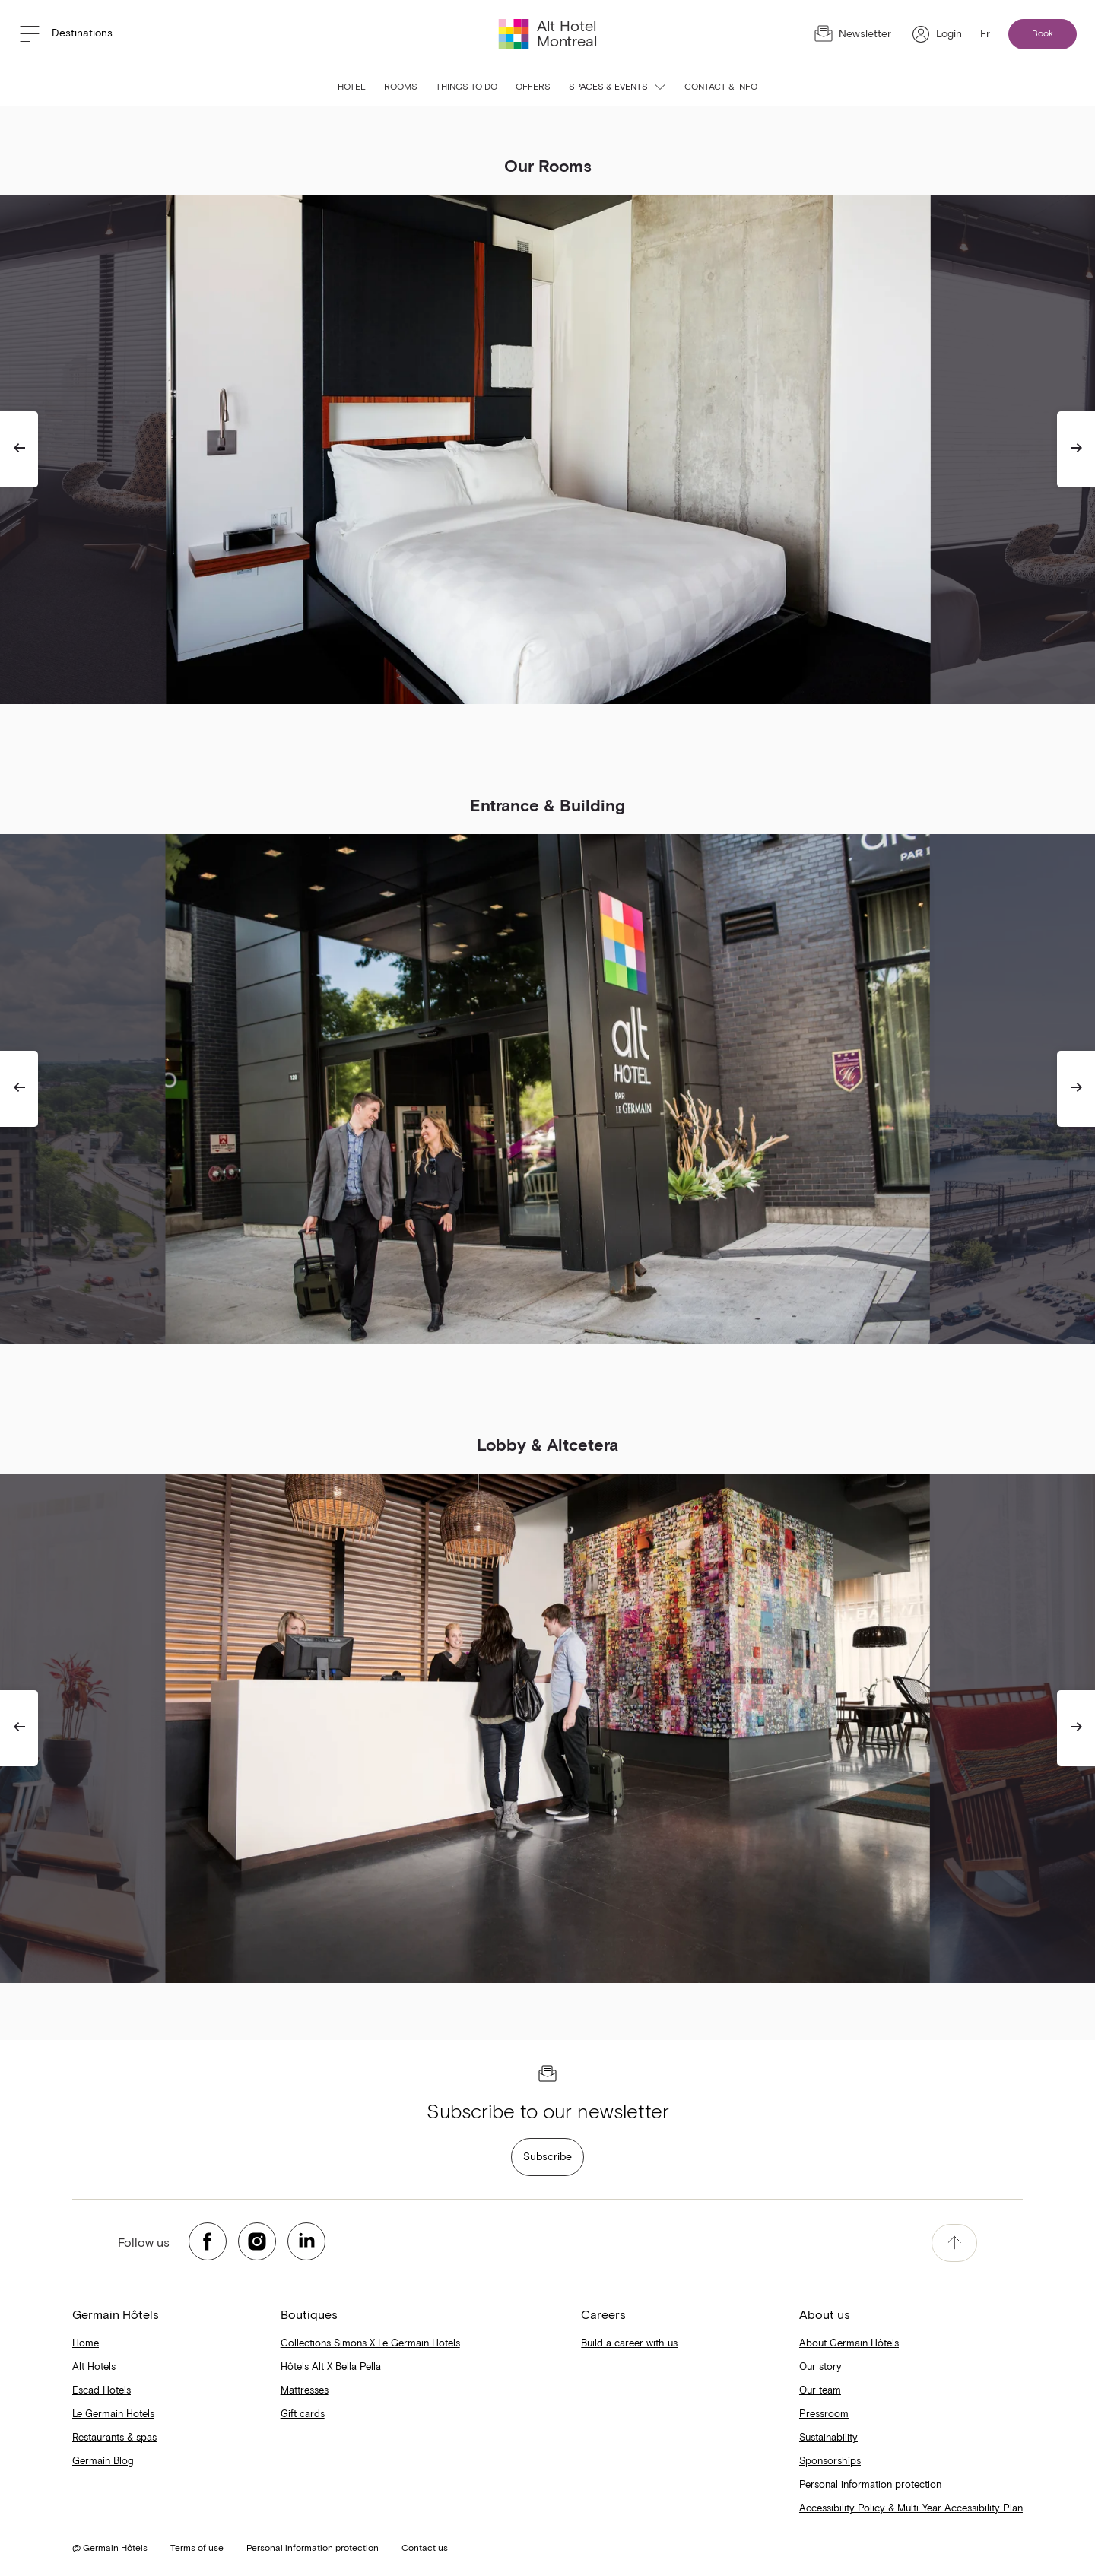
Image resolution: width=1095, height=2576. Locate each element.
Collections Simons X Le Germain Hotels (370, 2344)
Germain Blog (103, 2462)
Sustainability (828, 2438)
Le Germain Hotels (113, 2414)
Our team (820, 2391)
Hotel (352, 87)
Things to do (466, 87)
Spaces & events (617, 87)
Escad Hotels (101, 2391)
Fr (985, 34)
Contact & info (720, 87)
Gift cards (303, 2414)
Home (85, 2344)
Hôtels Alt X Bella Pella (331, 2367)
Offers (533, 87)
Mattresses (304, 2391)
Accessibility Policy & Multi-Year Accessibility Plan (911, 2509)
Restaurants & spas (114, 2438)
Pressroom (824, 2414)
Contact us (425, 2548)
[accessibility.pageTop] (954, 2243)
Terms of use (197, 2548)
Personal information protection (870, 2485)
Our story (820, 2367)
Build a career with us (629, 2344)
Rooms (400, 87)
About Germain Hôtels (849, 2344)
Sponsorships (830, 2462)
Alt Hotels (94, 2367)
